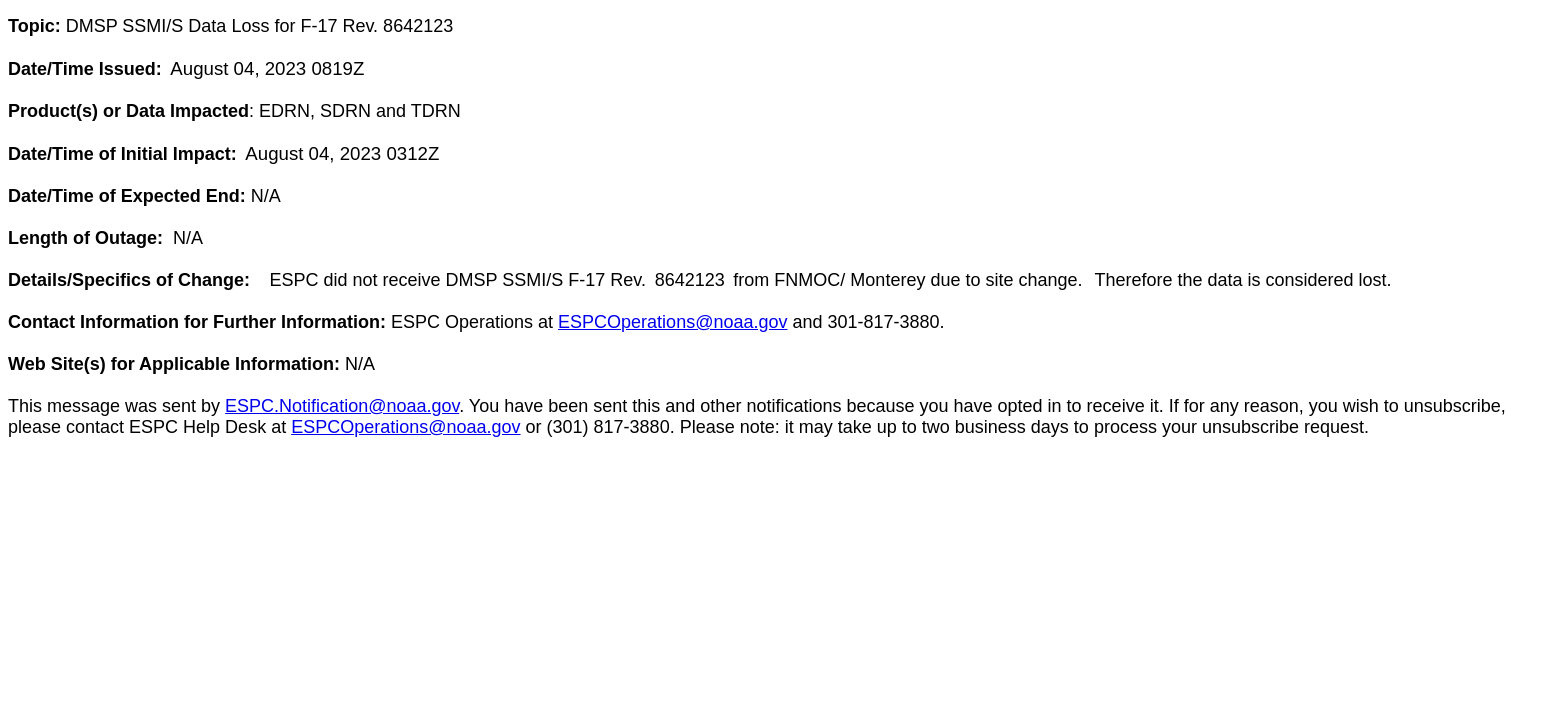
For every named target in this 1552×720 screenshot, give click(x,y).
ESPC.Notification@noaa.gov (342, 406)
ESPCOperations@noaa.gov (672, 322)
